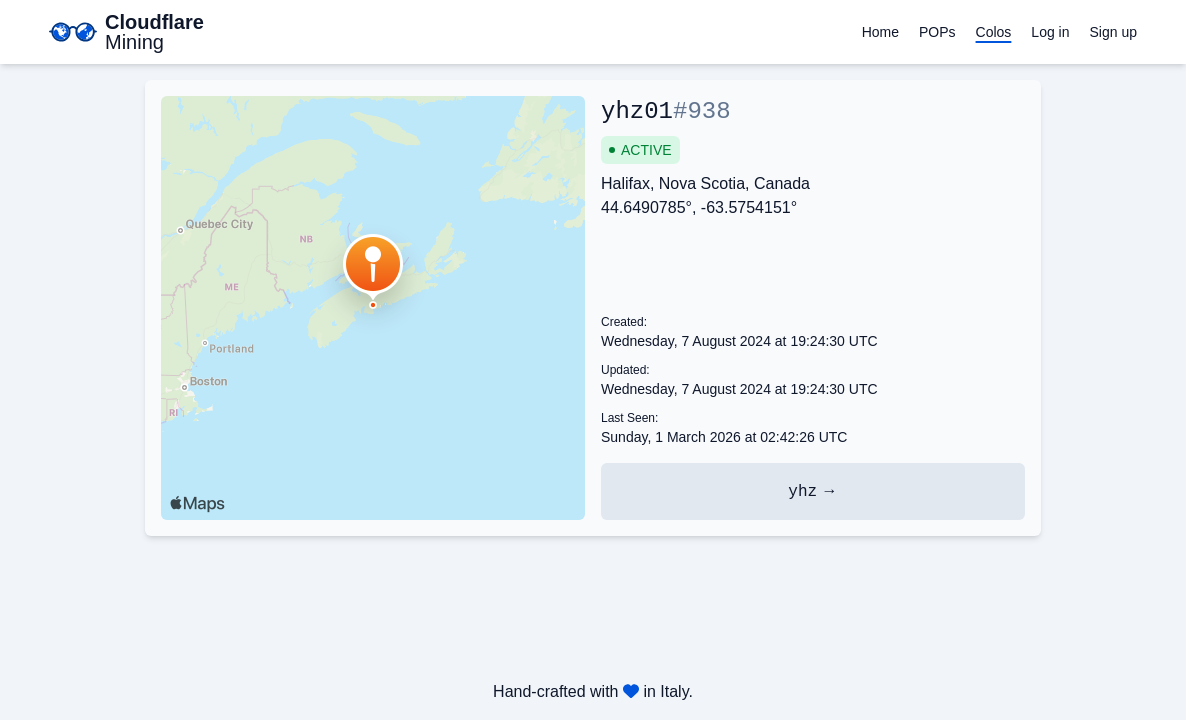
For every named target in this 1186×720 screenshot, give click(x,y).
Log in (1050, 32)
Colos (994, 32)
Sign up (1113, 32)
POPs (937, 32)
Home (880, 32)
